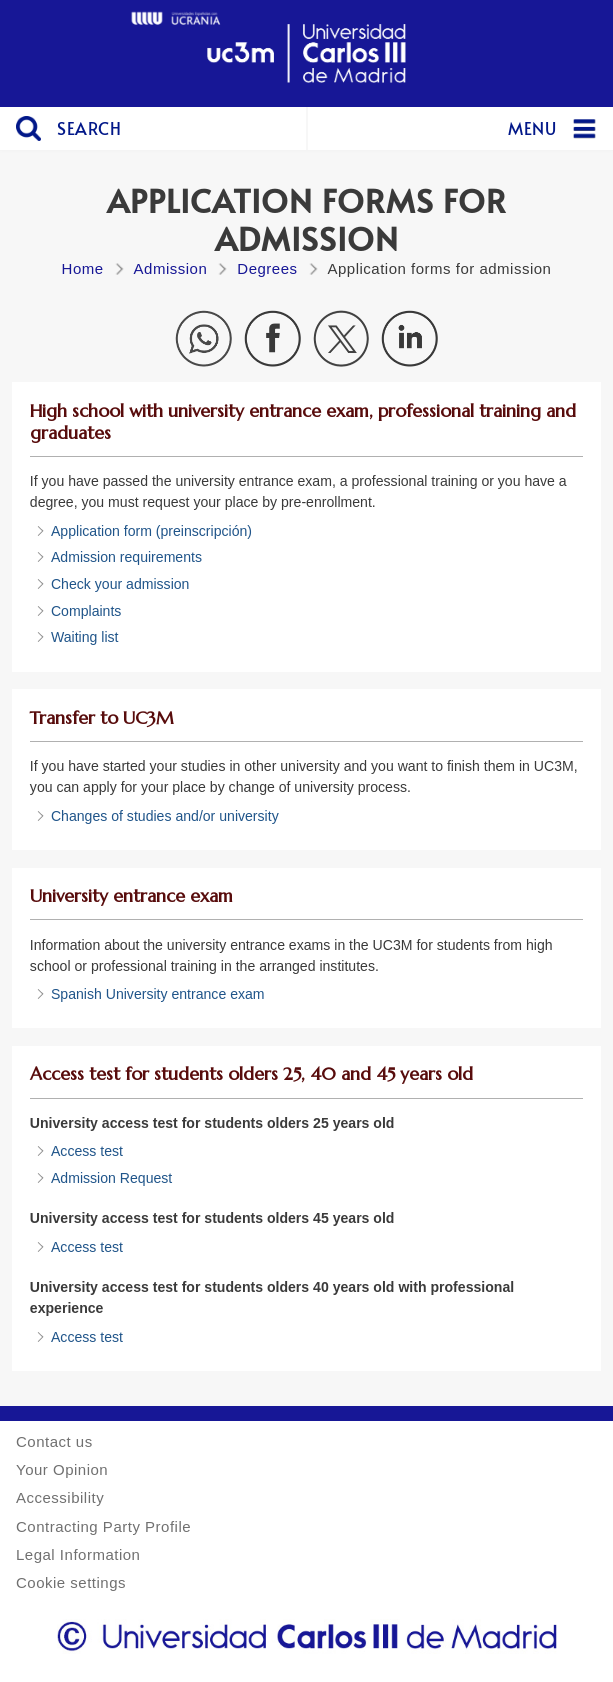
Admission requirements (126, 557)
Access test (87, 1151)
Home (83, 268)
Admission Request (111, 1178)
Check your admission (120, 584)
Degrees (267, 268)
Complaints (86, 611)
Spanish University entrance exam (158, 994)
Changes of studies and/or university (165, 816)
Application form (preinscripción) (151, 531)
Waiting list (85, 637)
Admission (171, 268)
